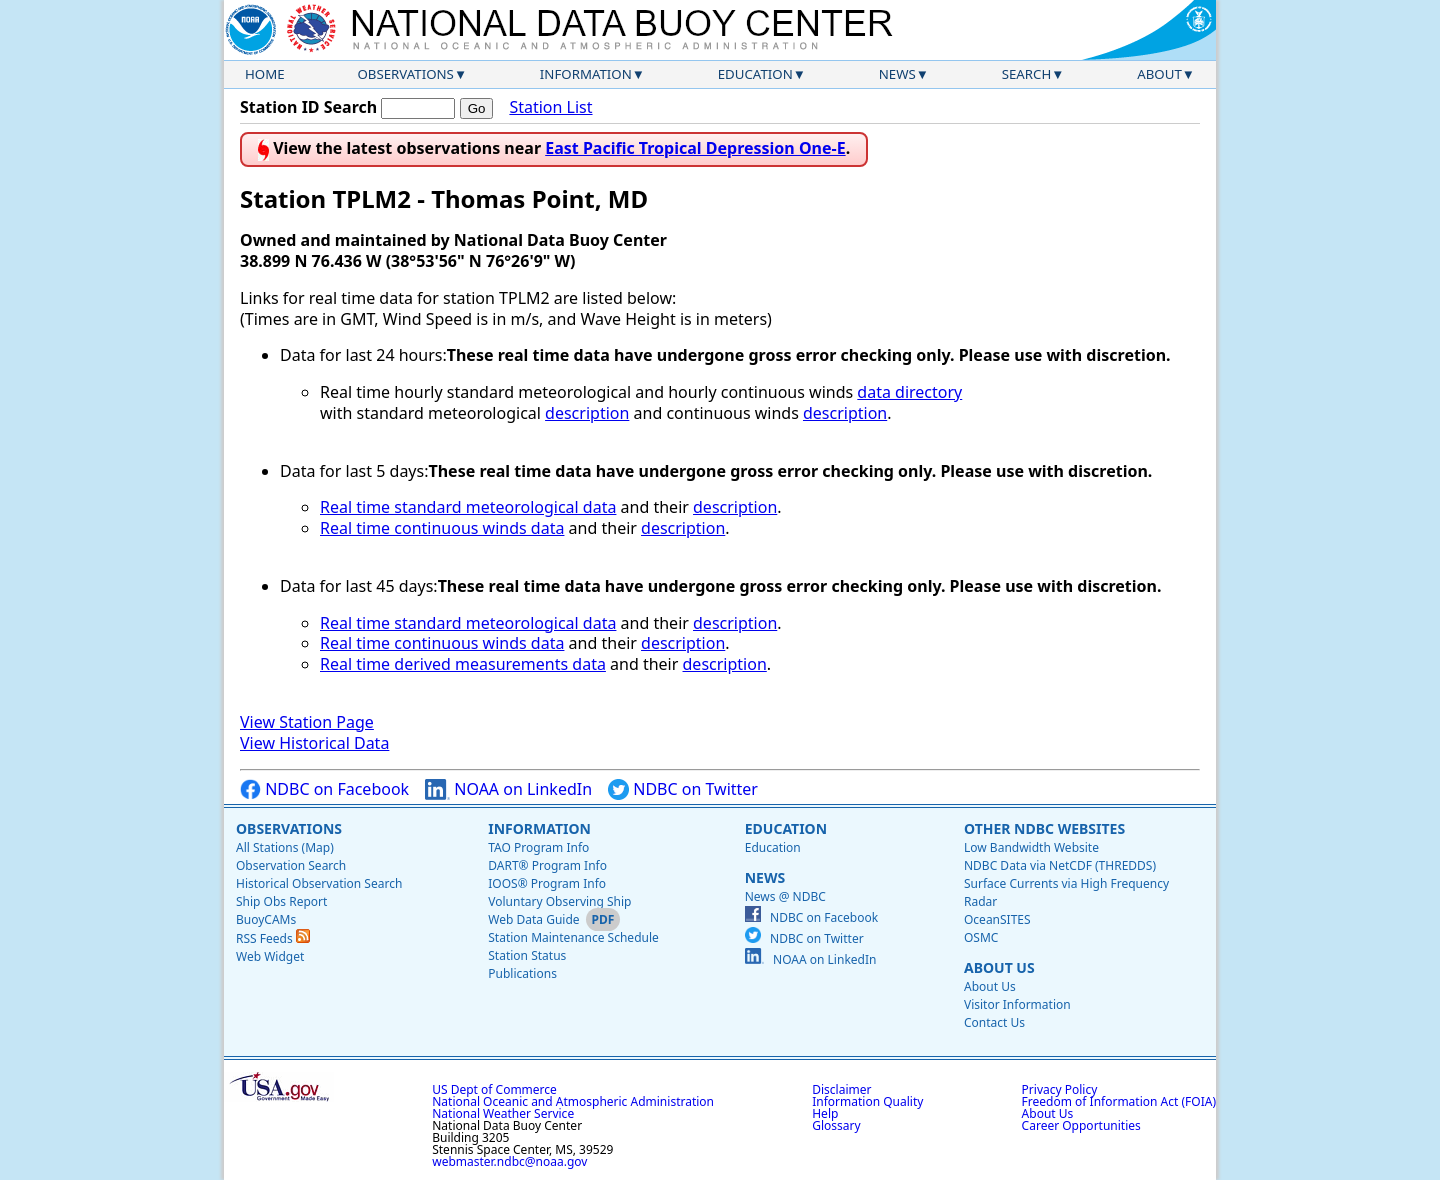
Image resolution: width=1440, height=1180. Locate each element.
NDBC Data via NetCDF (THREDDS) (1060, 865)
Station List (550, 107)
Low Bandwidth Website (1031, 847)
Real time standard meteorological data (468, 507)
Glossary (836, 1125)
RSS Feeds (273, 938)
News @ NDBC (785, 896)
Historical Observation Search (319, 883)
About (1159, 74)
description (587, 413)
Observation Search (291, 865)
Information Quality (867, 1101)
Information (586, 74)
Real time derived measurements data (463, 664)
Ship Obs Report (281, 901)
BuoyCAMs (266, 919)
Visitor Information (1017, 1004)
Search (1027, 74)
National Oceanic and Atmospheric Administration (573, 1101)
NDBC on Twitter (683, 789)
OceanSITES (997, 919)
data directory (909, 392)
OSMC (981, 937)
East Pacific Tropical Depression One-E (695, 148)
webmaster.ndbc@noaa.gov (509, 1161)
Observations (405, 74)
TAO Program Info (538, 847)
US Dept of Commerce (494, 1089)
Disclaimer (841, 1089)
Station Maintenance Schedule (573, 937)
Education (755, 74)
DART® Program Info (547, 865)
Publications (522, 973)
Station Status (527, 955)
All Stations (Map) (285, 847)
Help (825, 1113)
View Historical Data (314, 743)
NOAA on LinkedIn (508, 789)
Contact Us (994, 1022)
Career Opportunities (1081, 1125)
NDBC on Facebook (324, 789)
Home (265, 74)
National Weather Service (503, 1113)
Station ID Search (308, 107)
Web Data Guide (533, 919)
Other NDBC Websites (1044, 828)
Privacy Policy (1060, 1089)
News (897, 74)
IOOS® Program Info (547, 883)
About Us (999, 967)
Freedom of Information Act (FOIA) (1119, 1101)
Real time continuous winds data (442, 528)
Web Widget (270, 956)
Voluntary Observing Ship (559, 901)
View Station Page (307, 722)
